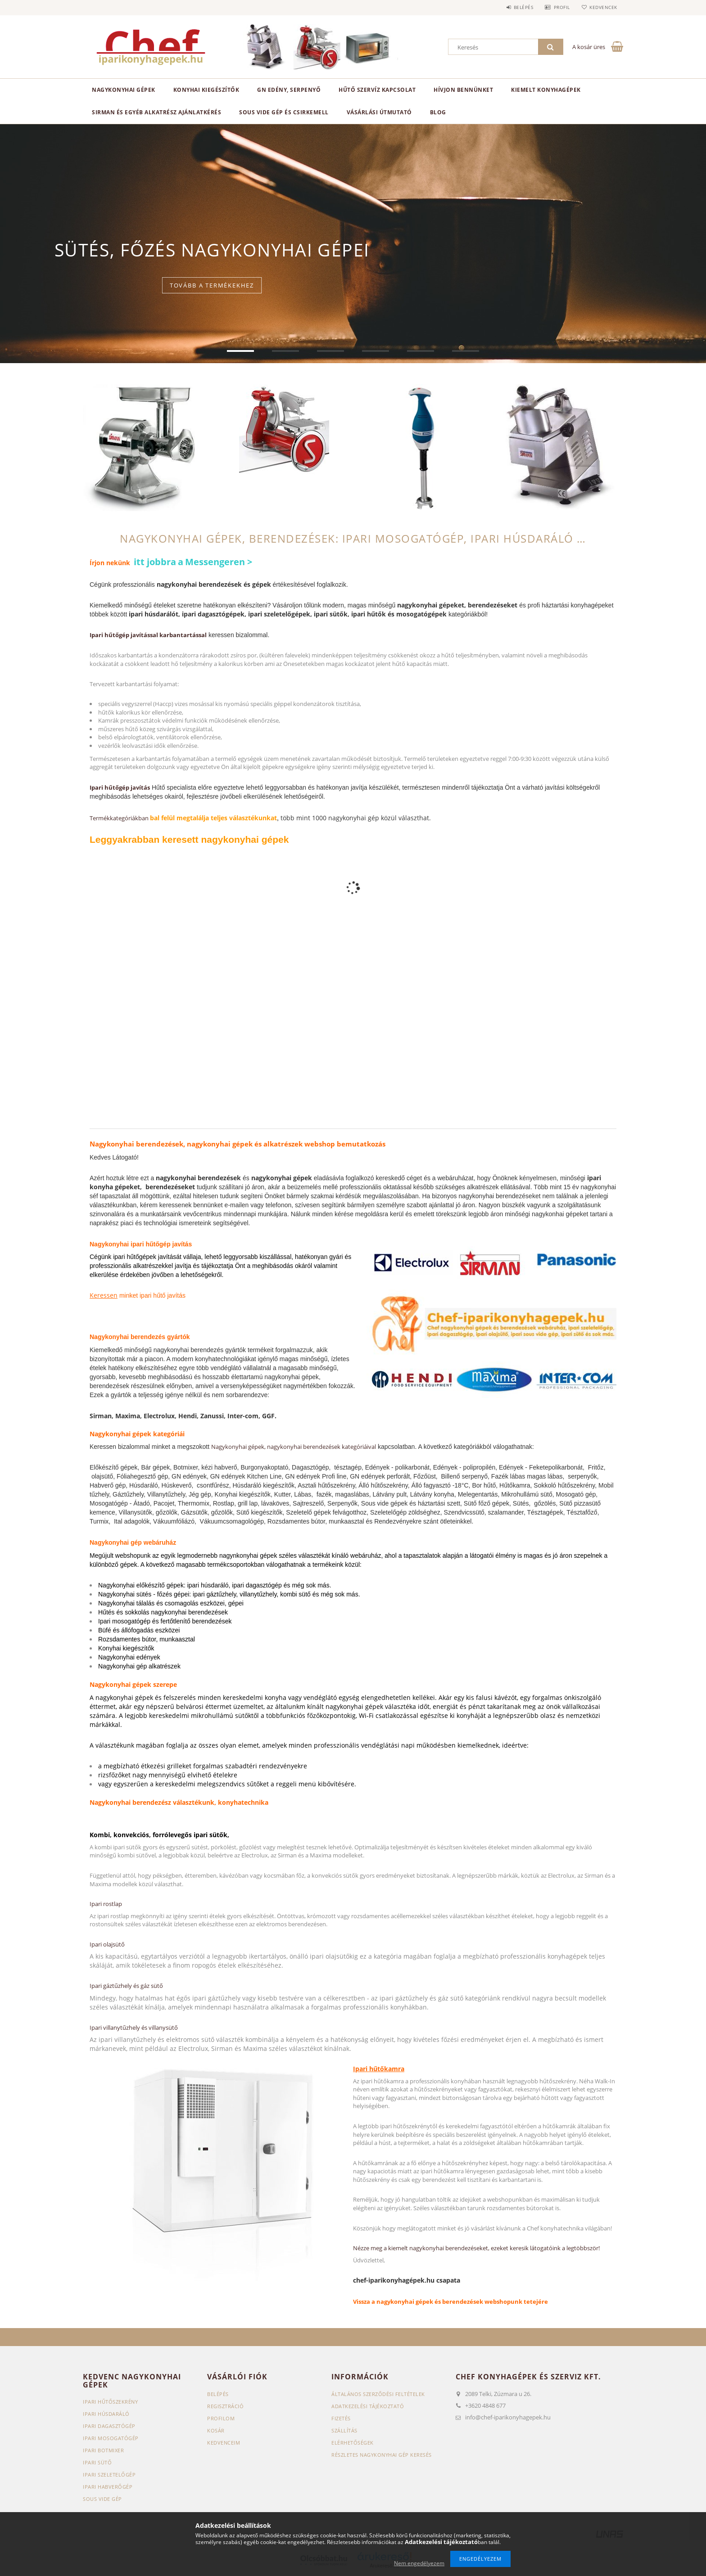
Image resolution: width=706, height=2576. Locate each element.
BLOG (438, 112)
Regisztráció (225, 2406)
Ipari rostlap (106, 1904)
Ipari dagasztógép (109, 2426)
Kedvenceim (223, 2442)
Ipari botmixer (103, 2450)
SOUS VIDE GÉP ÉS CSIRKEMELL (284, 112)
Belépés (519, 7)
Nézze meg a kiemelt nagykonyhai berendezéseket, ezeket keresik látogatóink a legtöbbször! (476, 2248)
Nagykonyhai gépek (123, 90)
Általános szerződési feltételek (378, 2394)
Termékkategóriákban (120, 818)
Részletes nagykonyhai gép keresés (381, 2454)
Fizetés (341, 2418)
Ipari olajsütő (107, 1944)
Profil (559, 7)
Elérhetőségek (352, 2442)
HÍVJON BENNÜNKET (463, 90)
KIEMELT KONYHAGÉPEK (546, 90)
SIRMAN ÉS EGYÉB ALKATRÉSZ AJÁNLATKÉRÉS (156, 112)
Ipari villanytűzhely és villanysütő (134, 2027)
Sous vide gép (102, 2498)
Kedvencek (603, 7)
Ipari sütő (97, 2462)
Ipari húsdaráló (106, 2413)
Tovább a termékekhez (212, 291)
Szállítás (344, 2430)
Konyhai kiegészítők (206, 90)
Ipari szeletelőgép (109, 2474)
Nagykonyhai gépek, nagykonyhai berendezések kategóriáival (293, 1447)
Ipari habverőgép (107, 2486)
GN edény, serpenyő (289, 90)
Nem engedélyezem (419, 2563)
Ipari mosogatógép (111, 2438)
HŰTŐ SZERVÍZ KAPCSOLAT (377, 90)
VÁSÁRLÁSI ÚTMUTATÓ (379, 112)
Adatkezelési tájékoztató (367, 2406)
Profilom (221, 2418)
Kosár (216, 2430)
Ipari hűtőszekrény (110, 2401)
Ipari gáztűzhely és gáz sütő (126, 1986)
